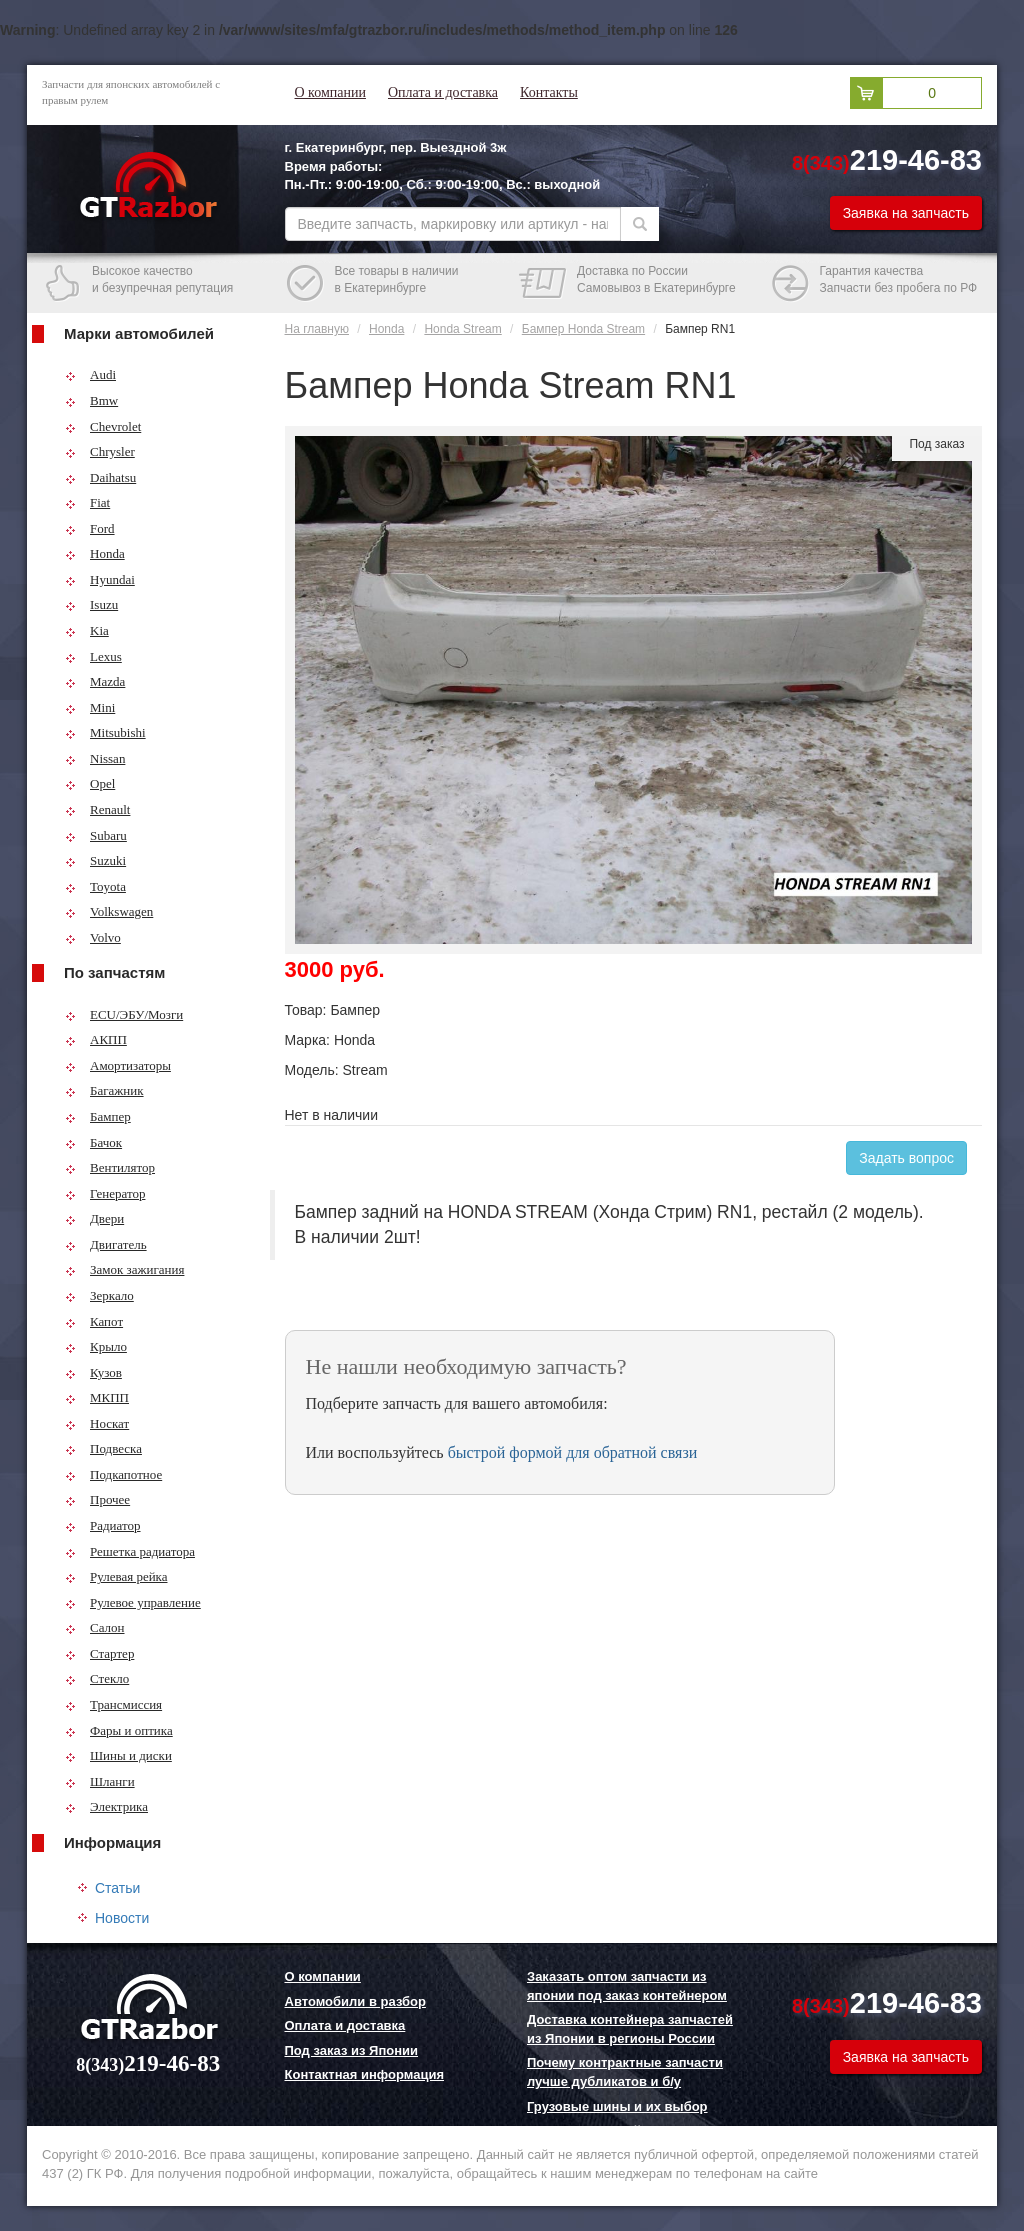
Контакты (549, 92)
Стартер (99, 1653)
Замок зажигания (124, 1269)
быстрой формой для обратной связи (573, 1452)
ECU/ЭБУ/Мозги (124, 1014)
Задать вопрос (906, 1158)
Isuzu (91, 604)
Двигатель (106, 1244)
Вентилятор (110, 1167)
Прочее (97, 1499)
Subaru (96, 835)
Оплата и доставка (443, 92)
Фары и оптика (119, 1730)
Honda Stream (462, 329)
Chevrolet (103, 426)
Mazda (95, 681)
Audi (90, 374)
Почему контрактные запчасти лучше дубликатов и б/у (625, 2072)
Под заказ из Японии (352, 2050)
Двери (94, 1218)
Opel (90, 783)
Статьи (117, 1888)
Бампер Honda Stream (583, 329)
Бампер (98, 1116)
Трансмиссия (113, 1704)
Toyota (95, 886)
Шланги (100, 1781)
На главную (317, 329)
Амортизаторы (118, 1065)
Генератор (105, 1193)
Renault (97, 809)
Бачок (93, 1142)
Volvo (93, 937)
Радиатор (103, 1525)
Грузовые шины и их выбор (617, 2106)
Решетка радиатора (130, 1551)
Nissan (95, 758)
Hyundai (100, 579)
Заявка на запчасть (906, 213)
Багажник (104, 1090)
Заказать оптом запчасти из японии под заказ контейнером (627, 1986)
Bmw (91, 400)
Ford (90, 528)
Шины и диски (118, 1755)
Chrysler (100, 451)
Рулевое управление (133, 1602)
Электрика (106, 1806)
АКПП (96, 1039)
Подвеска (103, 1448)
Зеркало (99, 1295)
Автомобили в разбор (355, 2001)
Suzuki (95, 860)
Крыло (96, 1346)
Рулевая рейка (116, 1576)
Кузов (93, 1372)
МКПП (97, 1397)
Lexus (93, 656)
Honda (95, 553)
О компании (330, 92)
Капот (94, 1321)
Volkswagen (109, 911)
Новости (122, 1918)
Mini (90, 707)
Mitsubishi (105, 732)
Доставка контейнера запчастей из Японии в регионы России (630, 2029)
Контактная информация (364, 2074)
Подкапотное (113, 1474)
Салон (95, 1627)
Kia (87, 630)
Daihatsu (100, 477)
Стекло (97, 1678)
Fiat (87, 502)
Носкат (97, 1423)
